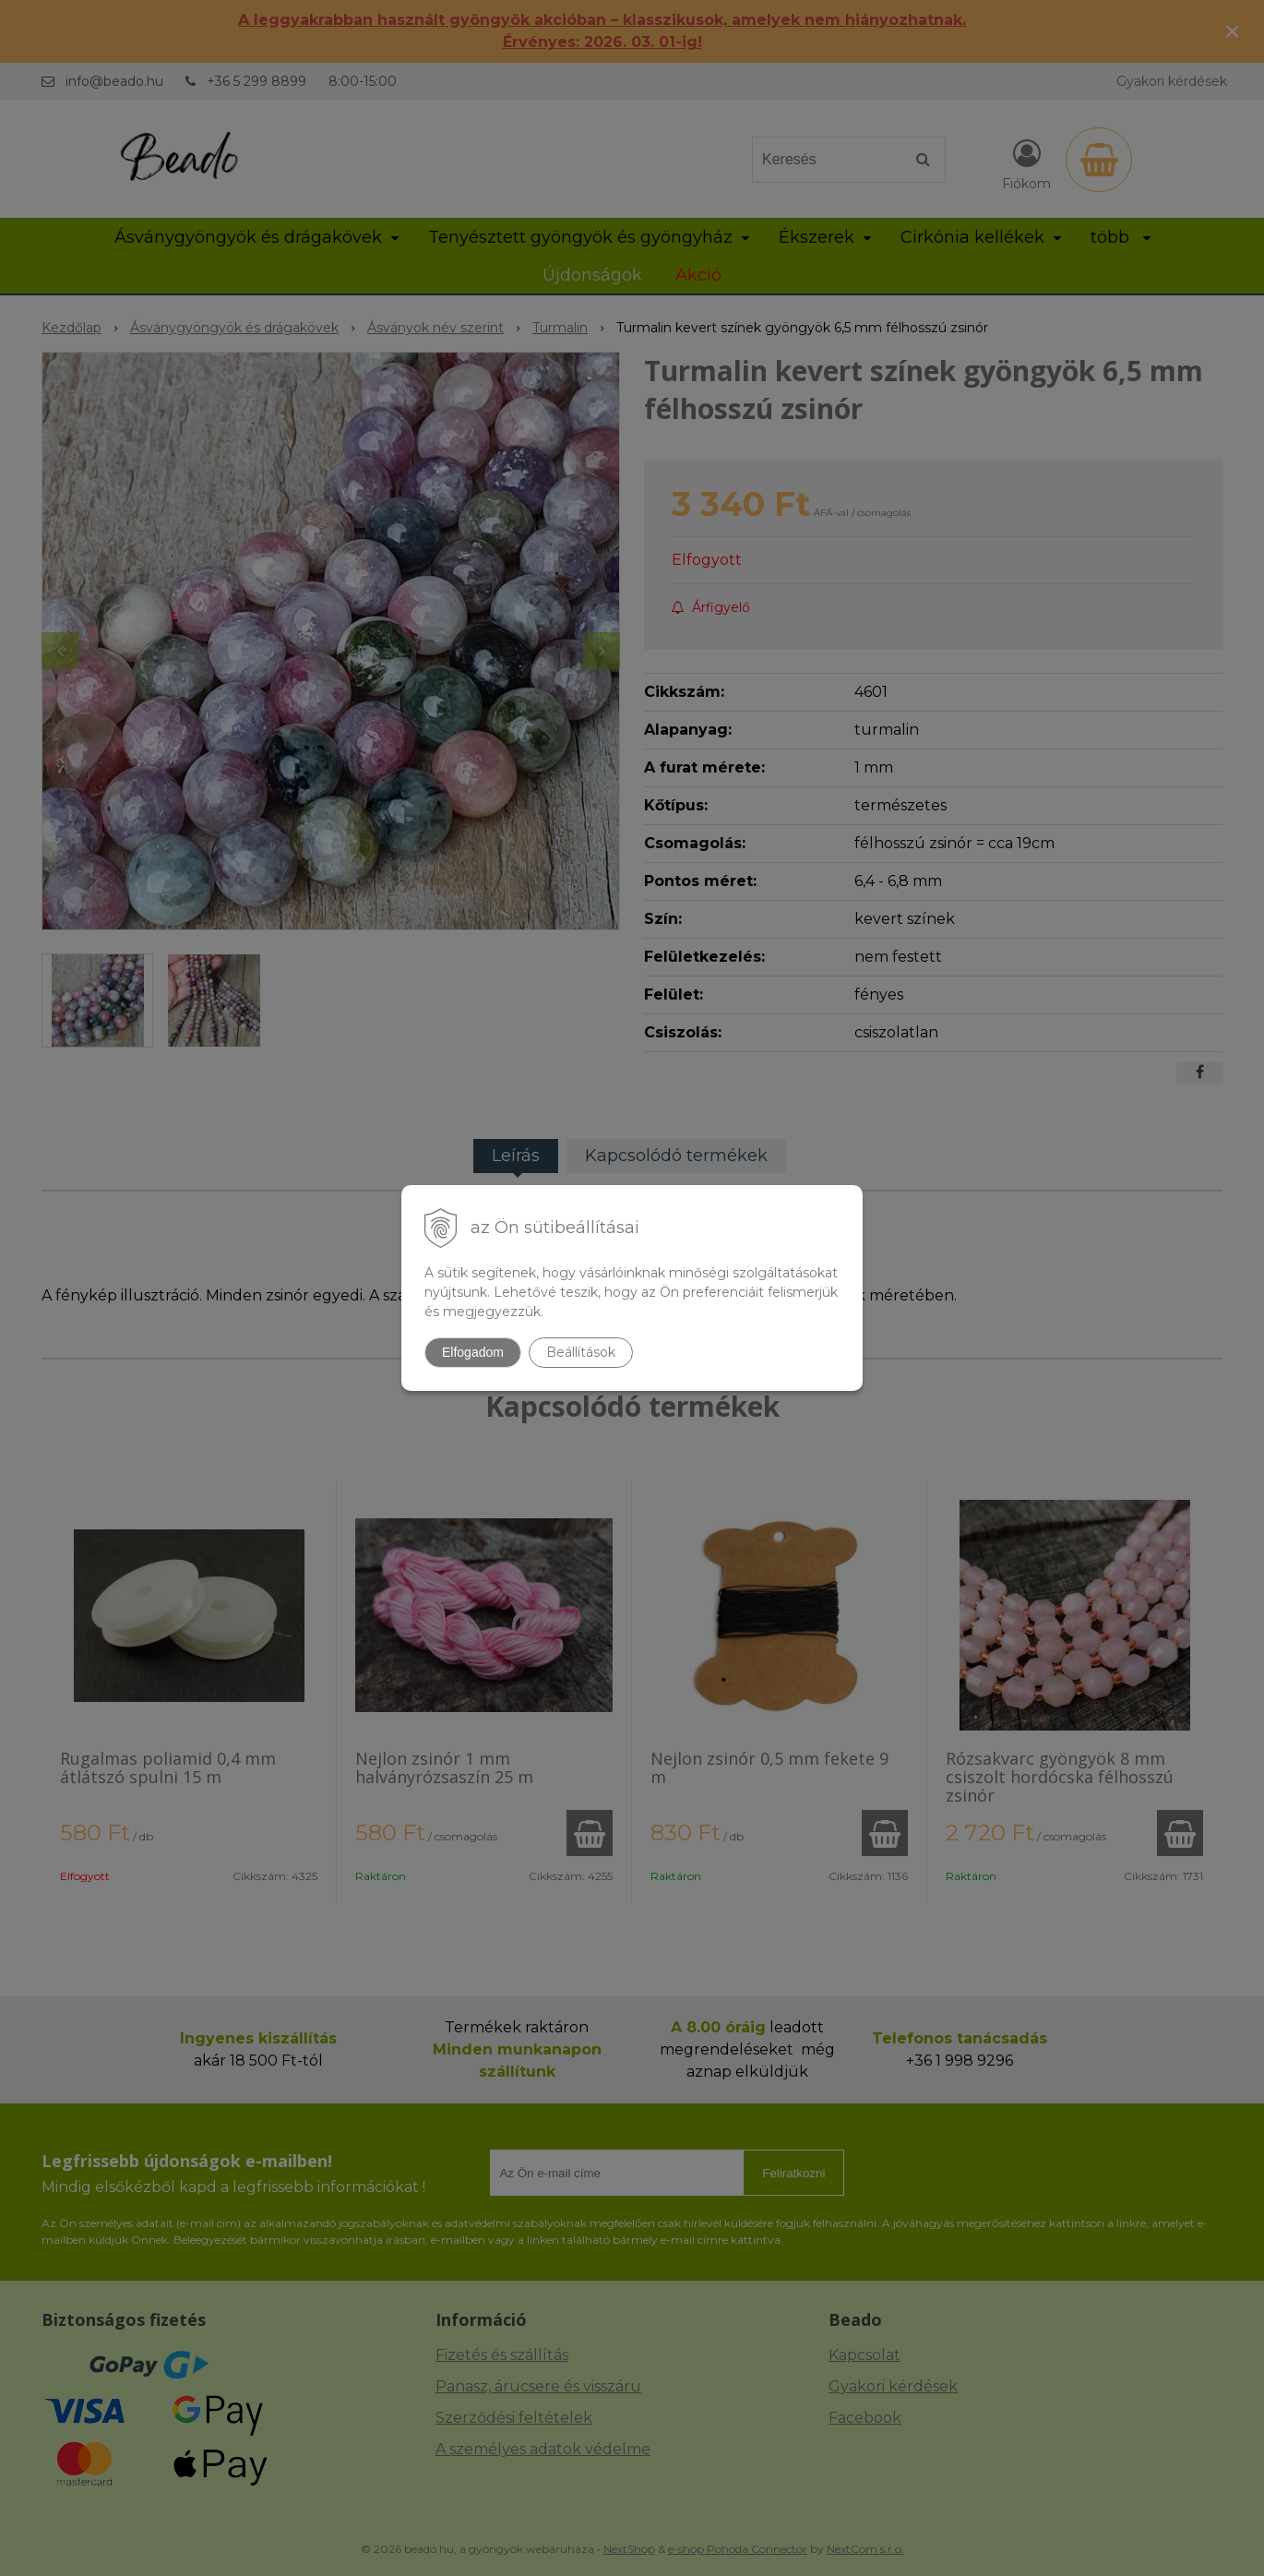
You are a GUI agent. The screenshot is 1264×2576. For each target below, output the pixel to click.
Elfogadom (473, 1352)
